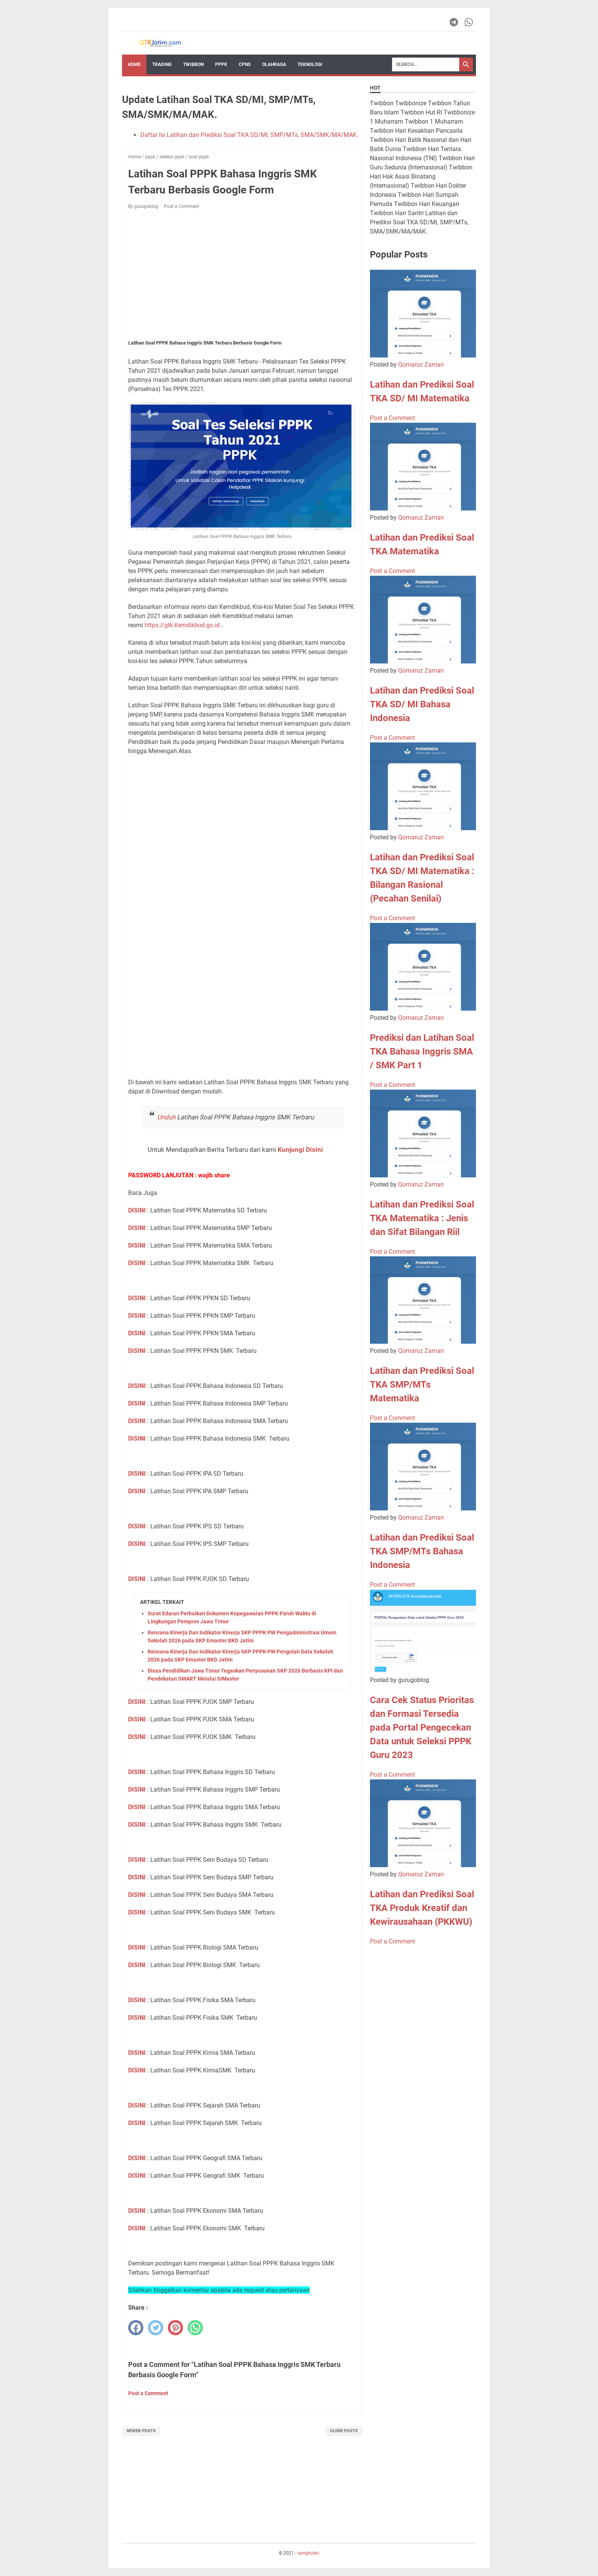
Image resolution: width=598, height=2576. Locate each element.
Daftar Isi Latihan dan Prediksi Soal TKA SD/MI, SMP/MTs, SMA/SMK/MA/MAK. (249, 134)
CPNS (245, 64)
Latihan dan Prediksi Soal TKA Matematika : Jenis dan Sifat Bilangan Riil (422, 1218)
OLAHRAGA (274, 64)
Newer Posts (141, 2430)
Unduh (166, 1117)
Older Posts (344, 2430)
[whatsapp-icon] (469, 22)
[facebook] (135, 2327)
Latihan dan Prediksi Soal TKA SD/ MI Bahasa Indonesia (422, 704)
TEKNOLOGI (309, 64)
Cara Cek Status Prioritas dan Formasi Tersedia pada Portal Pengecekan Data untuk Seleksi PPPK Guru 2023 (422, 1727)
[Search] (425, 64)
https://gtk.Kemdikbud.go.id (182, 625)
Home (134, 64)
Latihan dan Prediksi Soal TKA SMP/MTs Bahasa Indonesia (422, 1551)
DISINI (137, 1210)
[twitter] (155, 2327)
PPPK (221, 64)
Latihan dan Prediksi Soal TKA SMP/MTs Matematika (422, 1384)
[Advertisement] (242, 272)
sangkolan (308, 2553)
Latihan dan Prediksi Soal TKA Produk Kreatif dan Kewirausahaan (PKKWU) (422, 1908)
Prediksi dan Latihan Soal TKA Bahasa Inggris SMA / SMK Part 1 (422, 1051)
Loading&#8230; (242, 916)
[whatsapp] (195, 2327)
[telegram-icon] (454, 22)
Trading (162, 64)
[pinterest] (175, 2327)
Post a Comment (181, 206)
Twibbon (193, 64)
